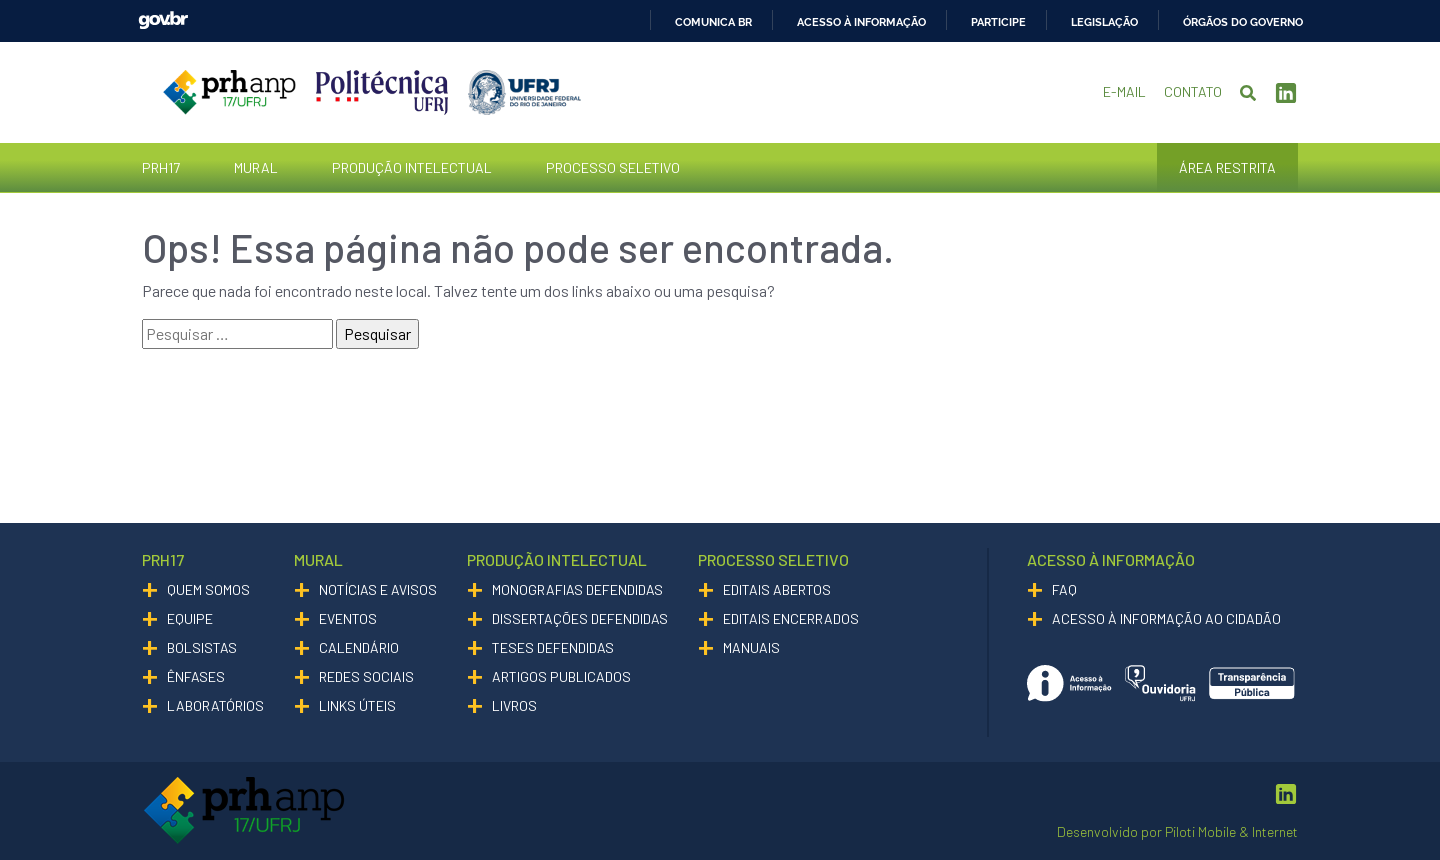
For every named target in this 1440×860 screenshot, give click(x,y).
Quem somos (208, 589)
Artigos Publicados (561, 676)
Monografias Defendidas (577, 589)
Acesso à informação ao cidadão (1166, 618)
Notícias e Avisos (378, 589)
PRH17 (161, 167)
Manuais (751, 647)
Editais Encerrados (791, 618)
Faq (1064, 589)
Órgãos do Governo (1243, 22)
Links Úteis (357, 705)
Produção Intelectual (412, 167)
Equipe (190, 618)
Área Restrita (1227, 167)
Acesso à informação (861, 22)
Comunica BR (713, 22)
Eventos (348, 618)
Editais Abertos (777, 589)
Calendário (359, 647)
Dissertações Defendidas (580, 618)
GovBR (163, 20)
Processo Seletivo (613, 167)
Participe (998, 22)
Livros (514, 705)
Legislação (1104, 22)
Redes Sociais (366, 676)
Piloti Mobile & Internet (1231, 831)
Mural (256, 167)
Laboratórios (215, 705)
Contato (1193, 91)
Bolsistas (202, 647)
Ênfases (196, 676)
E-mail (1124, 91)
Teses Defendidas (553, 647)
